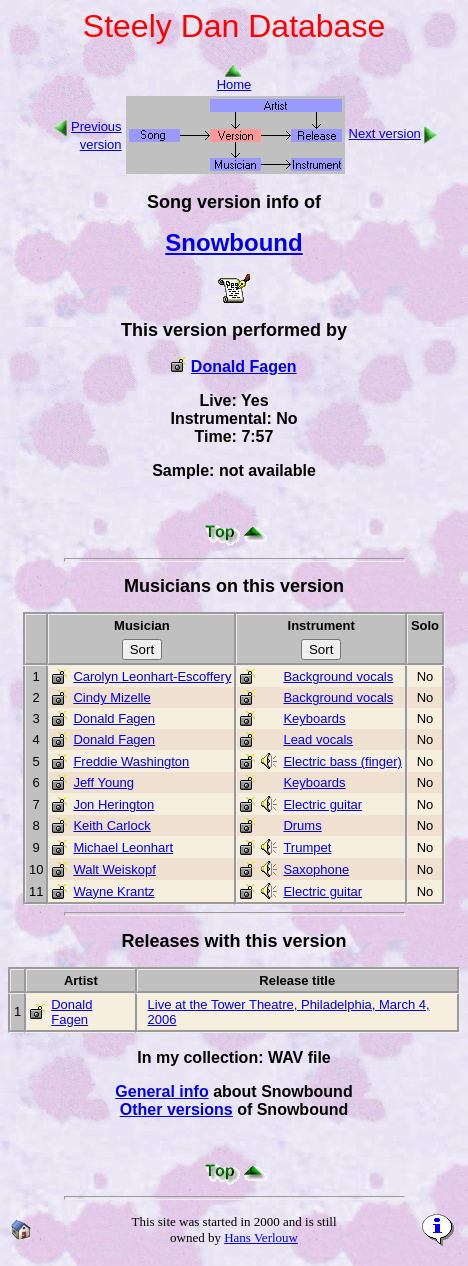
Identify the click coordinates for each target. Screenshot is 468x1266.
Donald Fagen (244, 366)
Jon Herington (113, 804)
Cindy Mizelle (111, 697)
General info (161, 1091)
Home (234, 78)
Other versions (176, 1109)
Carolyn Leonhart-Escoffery (152, 676)
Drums (302, 825)
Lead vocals (317, 739)
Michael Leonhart (123, 847)
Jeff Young (103, 782)
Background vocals (338, 676)
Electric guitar (322, 804)
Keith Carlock (111, 825)
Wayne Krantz (113, 891)
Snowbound (233, 242)
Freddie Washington (131, 761)
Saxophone (316, 869)
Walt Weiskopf (114, 869)
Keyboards (314, 718)
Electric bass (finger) (342, 761)
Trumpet (307, 847)
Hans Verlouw (261, 1237)
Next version (385, 133)
